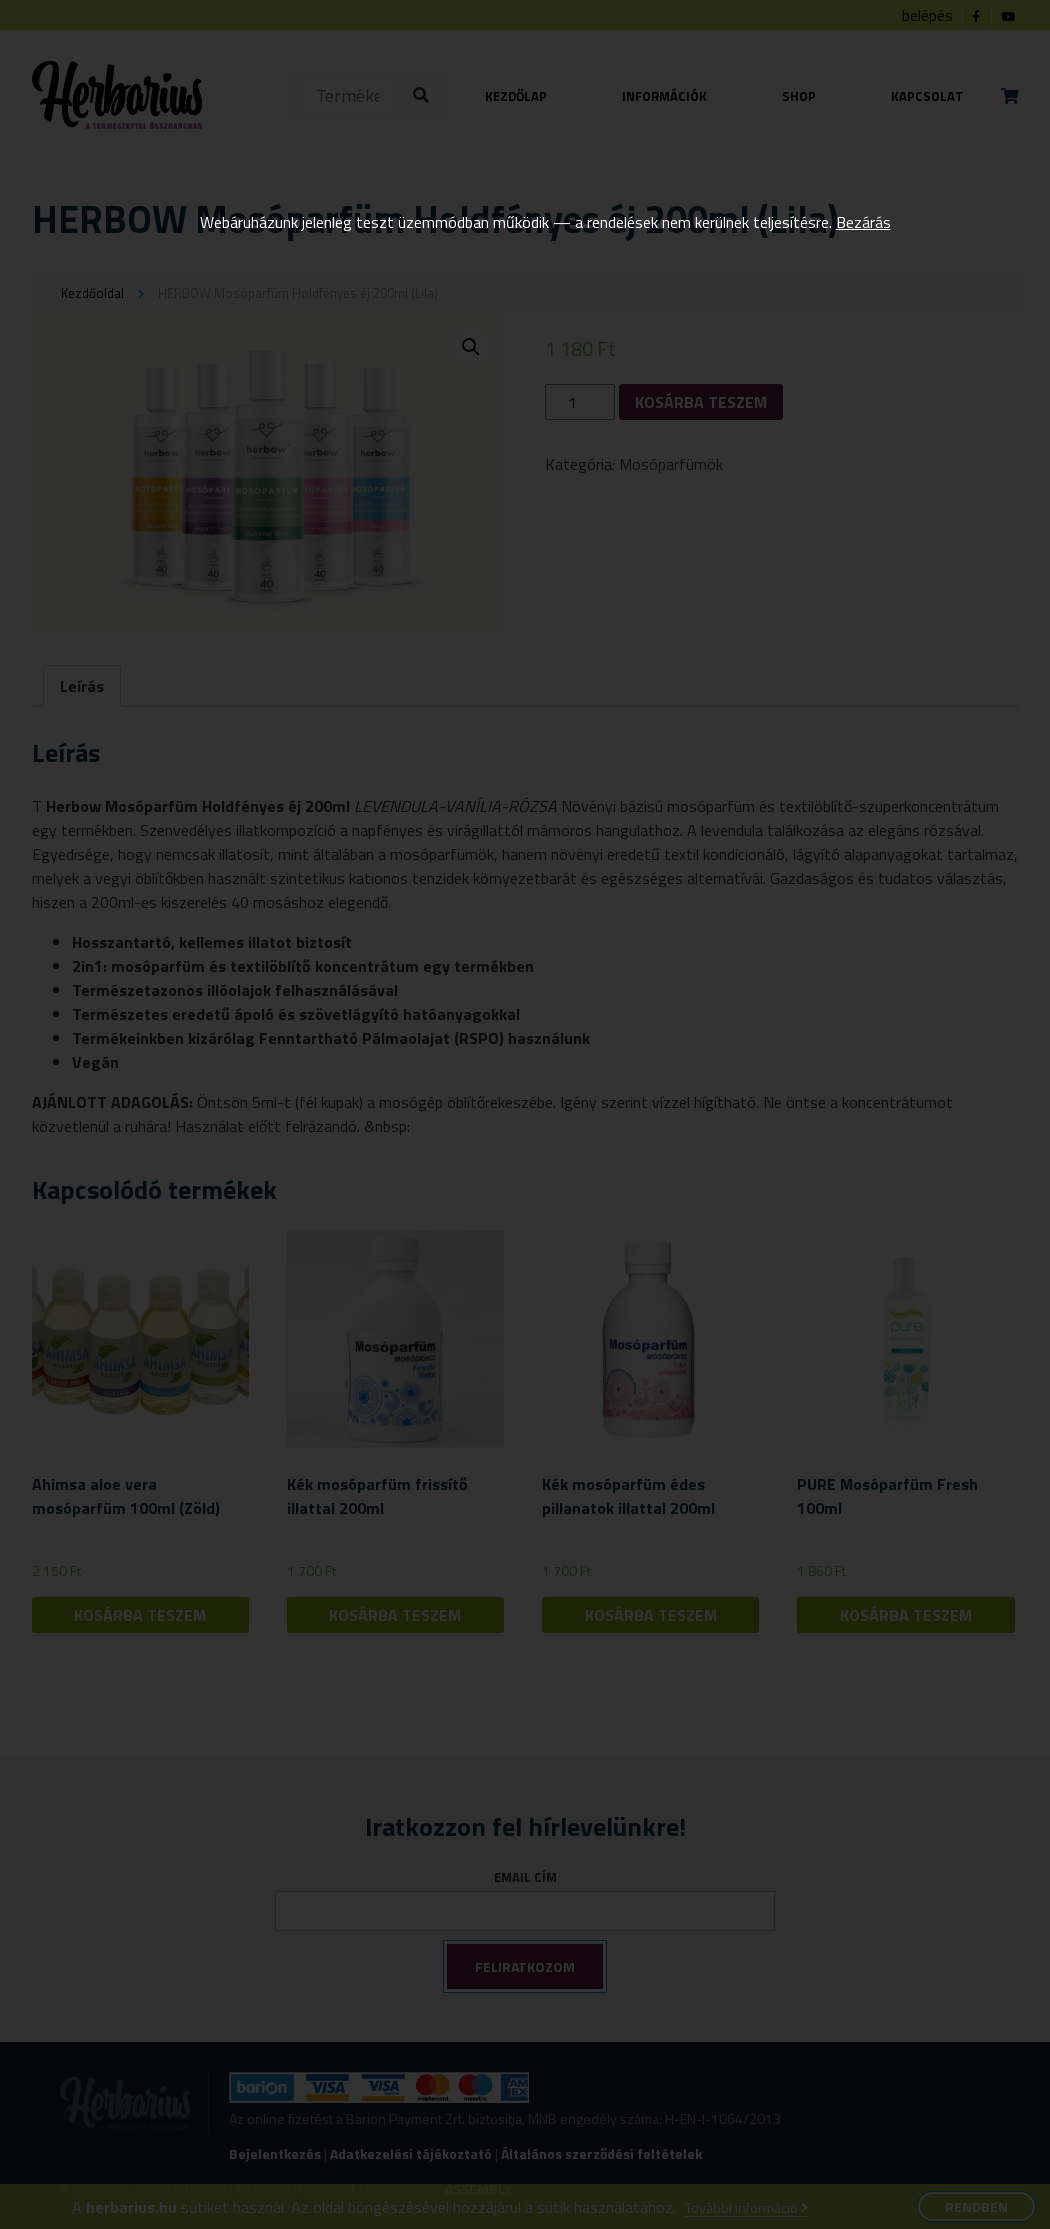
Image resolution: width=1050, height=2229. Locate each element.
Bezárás (863, 222)
